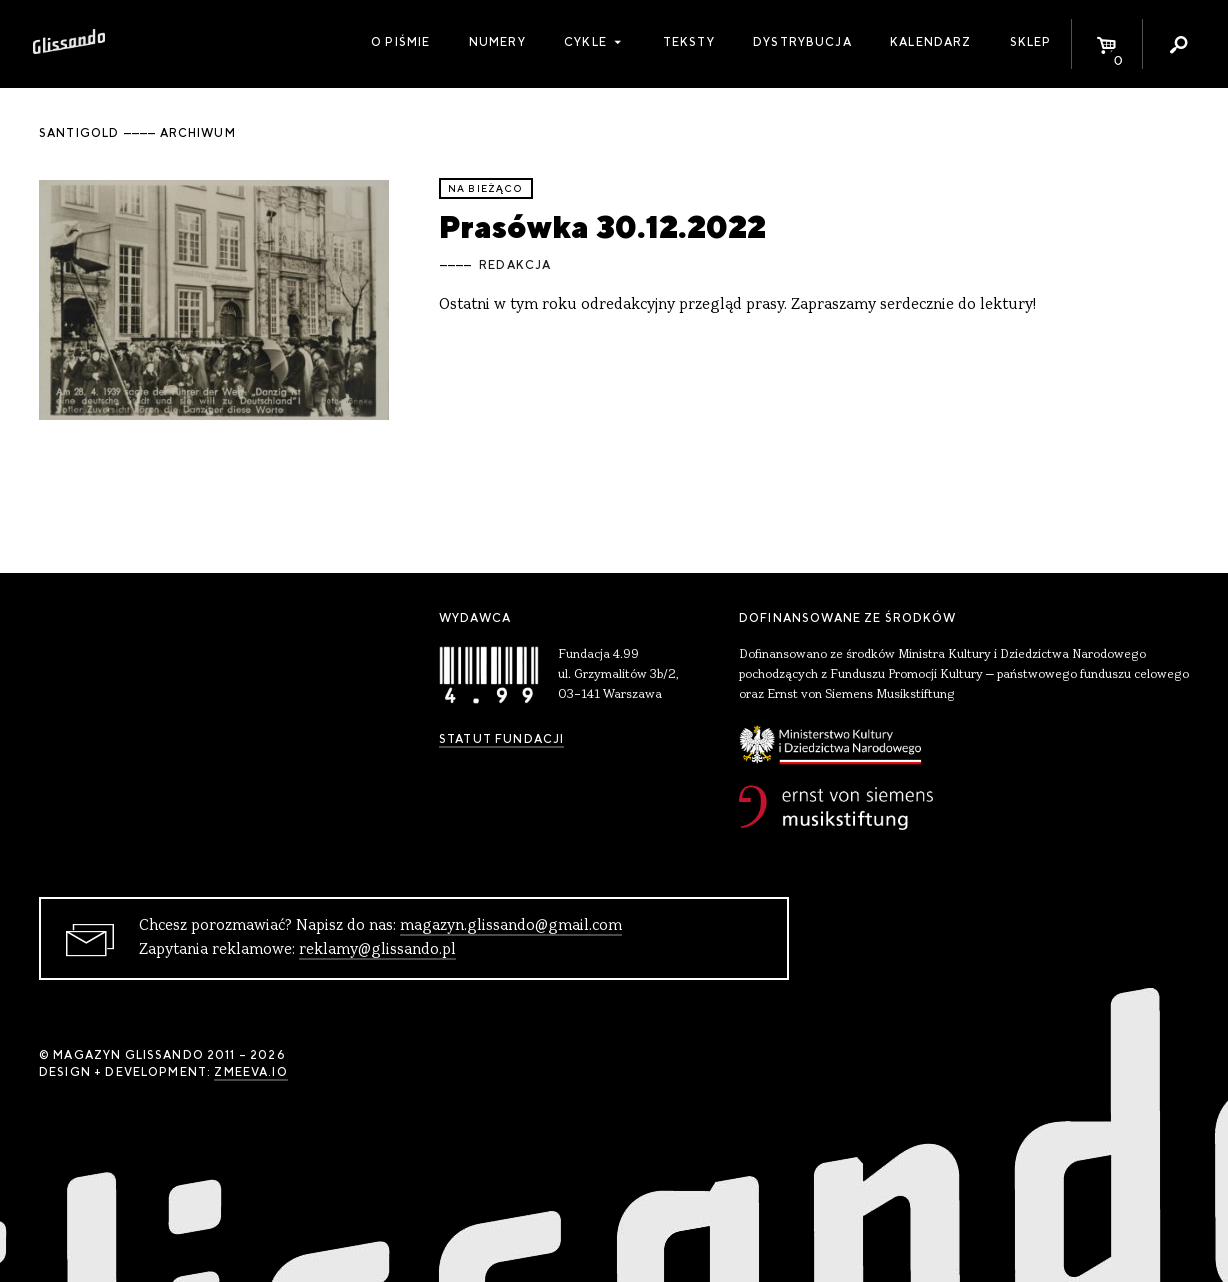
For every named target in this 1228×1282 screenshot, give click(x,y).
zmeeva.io (250, 1072)
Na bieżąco (486, 188)
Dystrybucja (802, 42)
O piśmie (400, 42)
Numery (497, 42)
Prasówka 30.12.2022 (602, 226)
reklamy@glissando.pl (377, 950)
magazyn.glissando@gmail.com (511, 926)
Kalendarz (930, 42)
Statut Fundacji (501, 739)
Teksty (689, 42)
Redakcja (515, 265)
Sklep (1031, 42)
